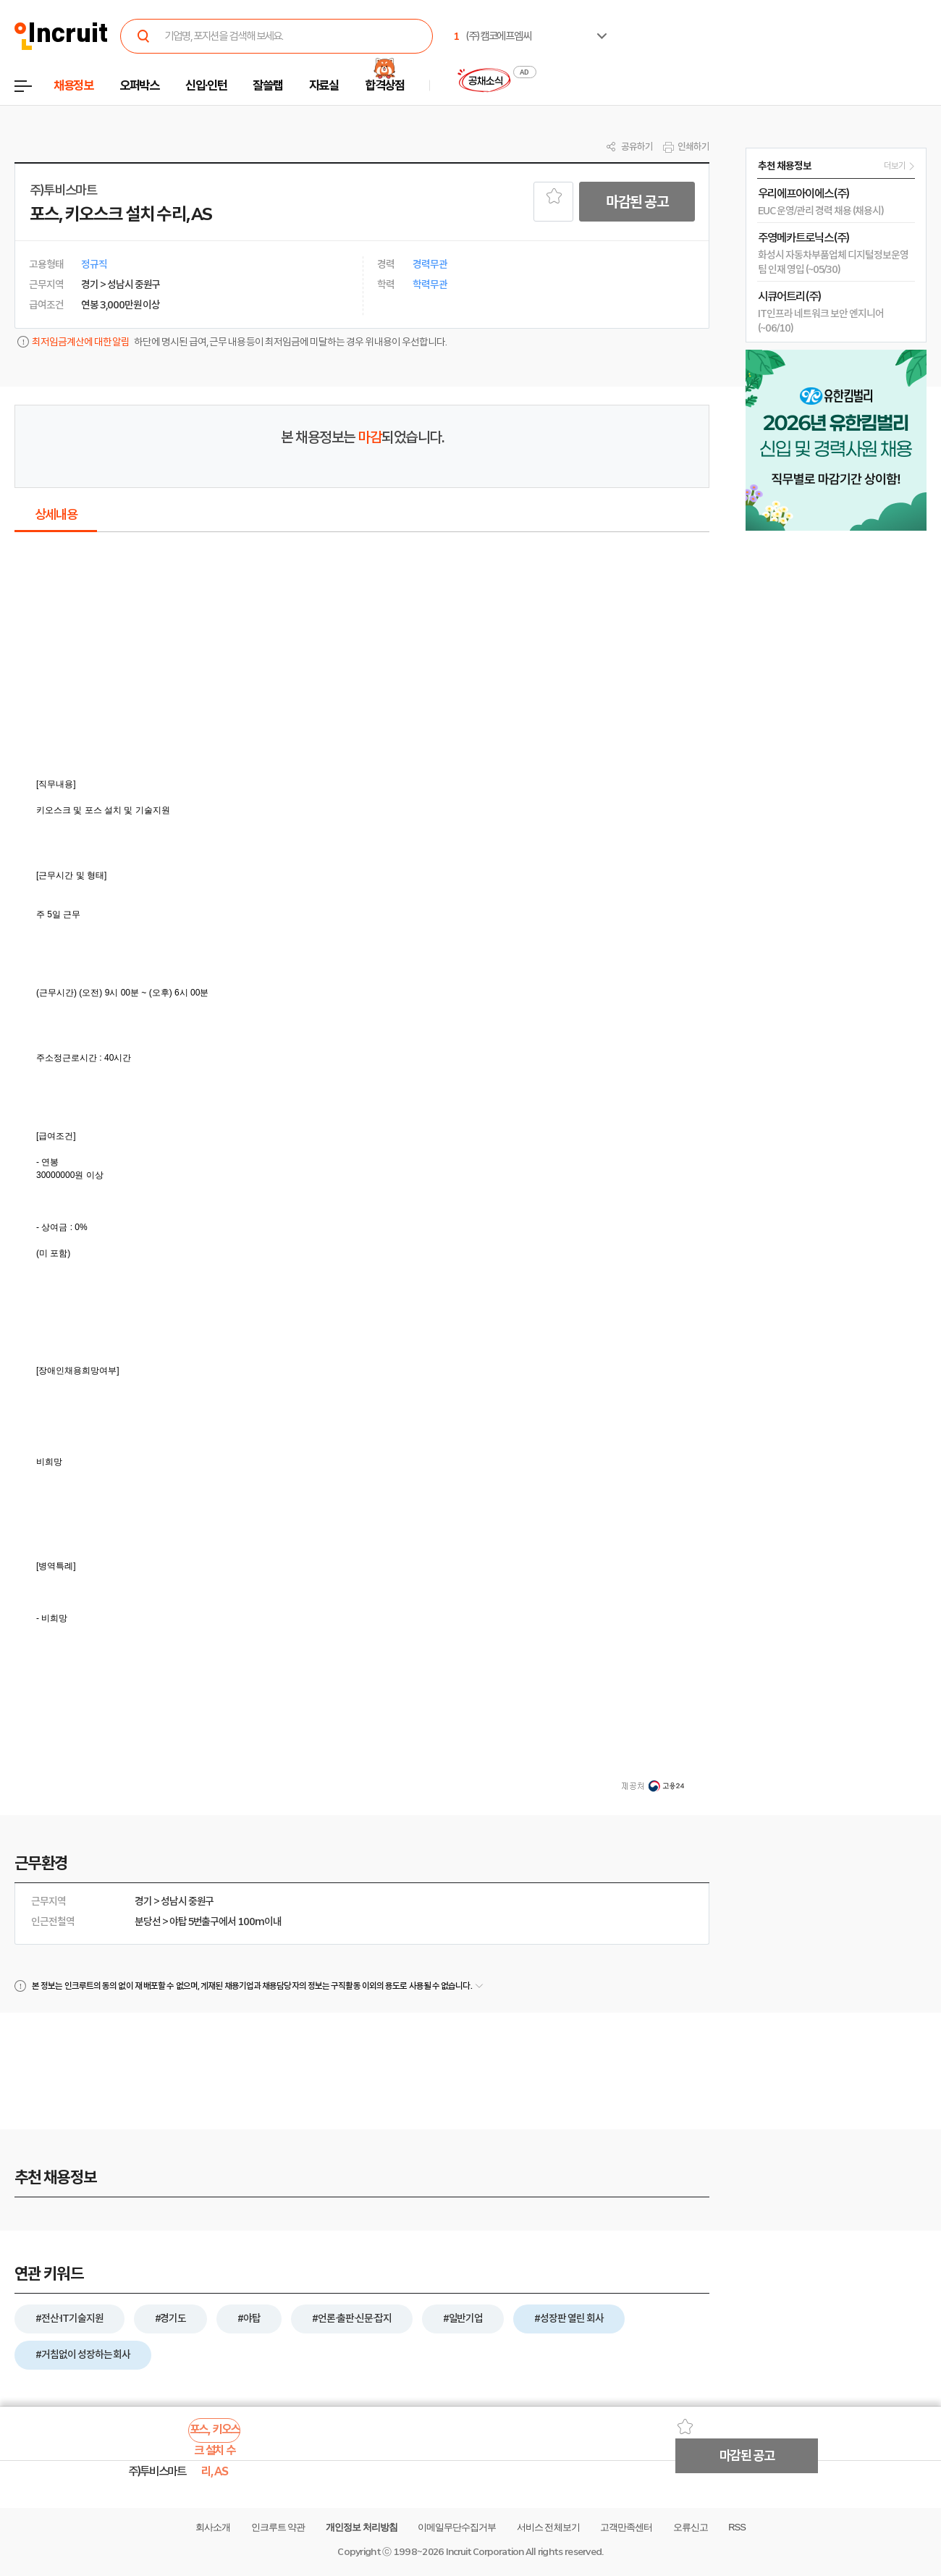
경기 (143, 1901)
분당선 (148, 1921)
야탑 (178, 1921)
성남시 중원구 (187, 1901)
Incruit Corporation (484, 2552)
